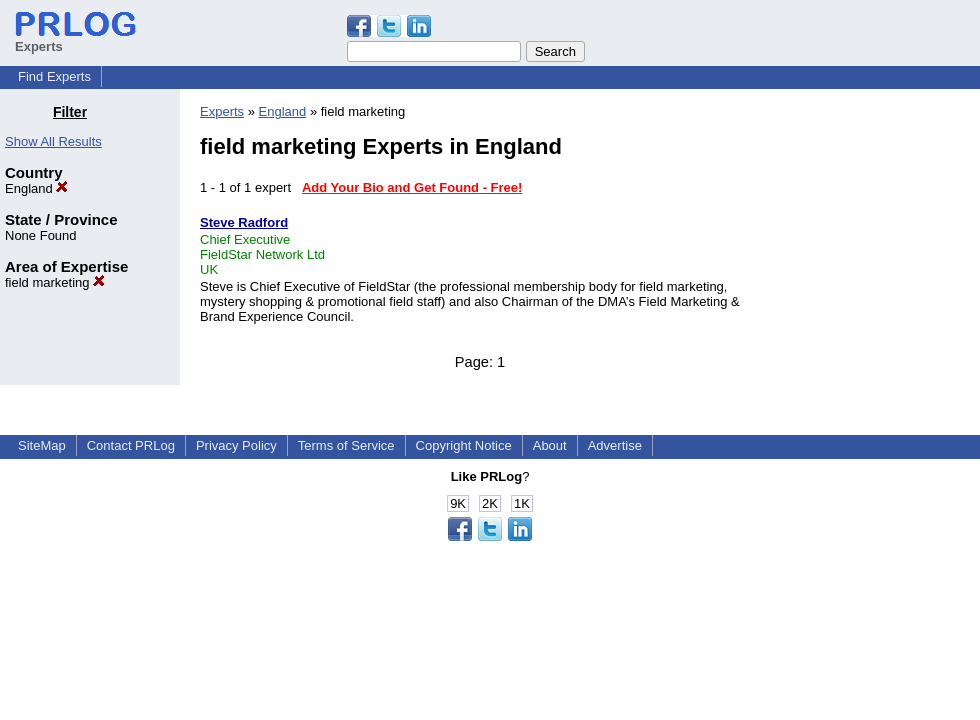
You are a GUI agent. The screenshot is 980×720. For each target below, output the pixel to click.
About (550, 445)
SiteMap (42, 445)
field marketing (55, 282)
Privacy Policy (236, 445)
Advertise (615, 445)
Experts (222, 111)
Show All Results (53, 141)
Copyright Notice (464, 445)
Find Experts (54, 76)
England (36, 188)
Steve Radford (244, 222)
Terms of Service (346, 445)
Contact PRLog (131, 445)
